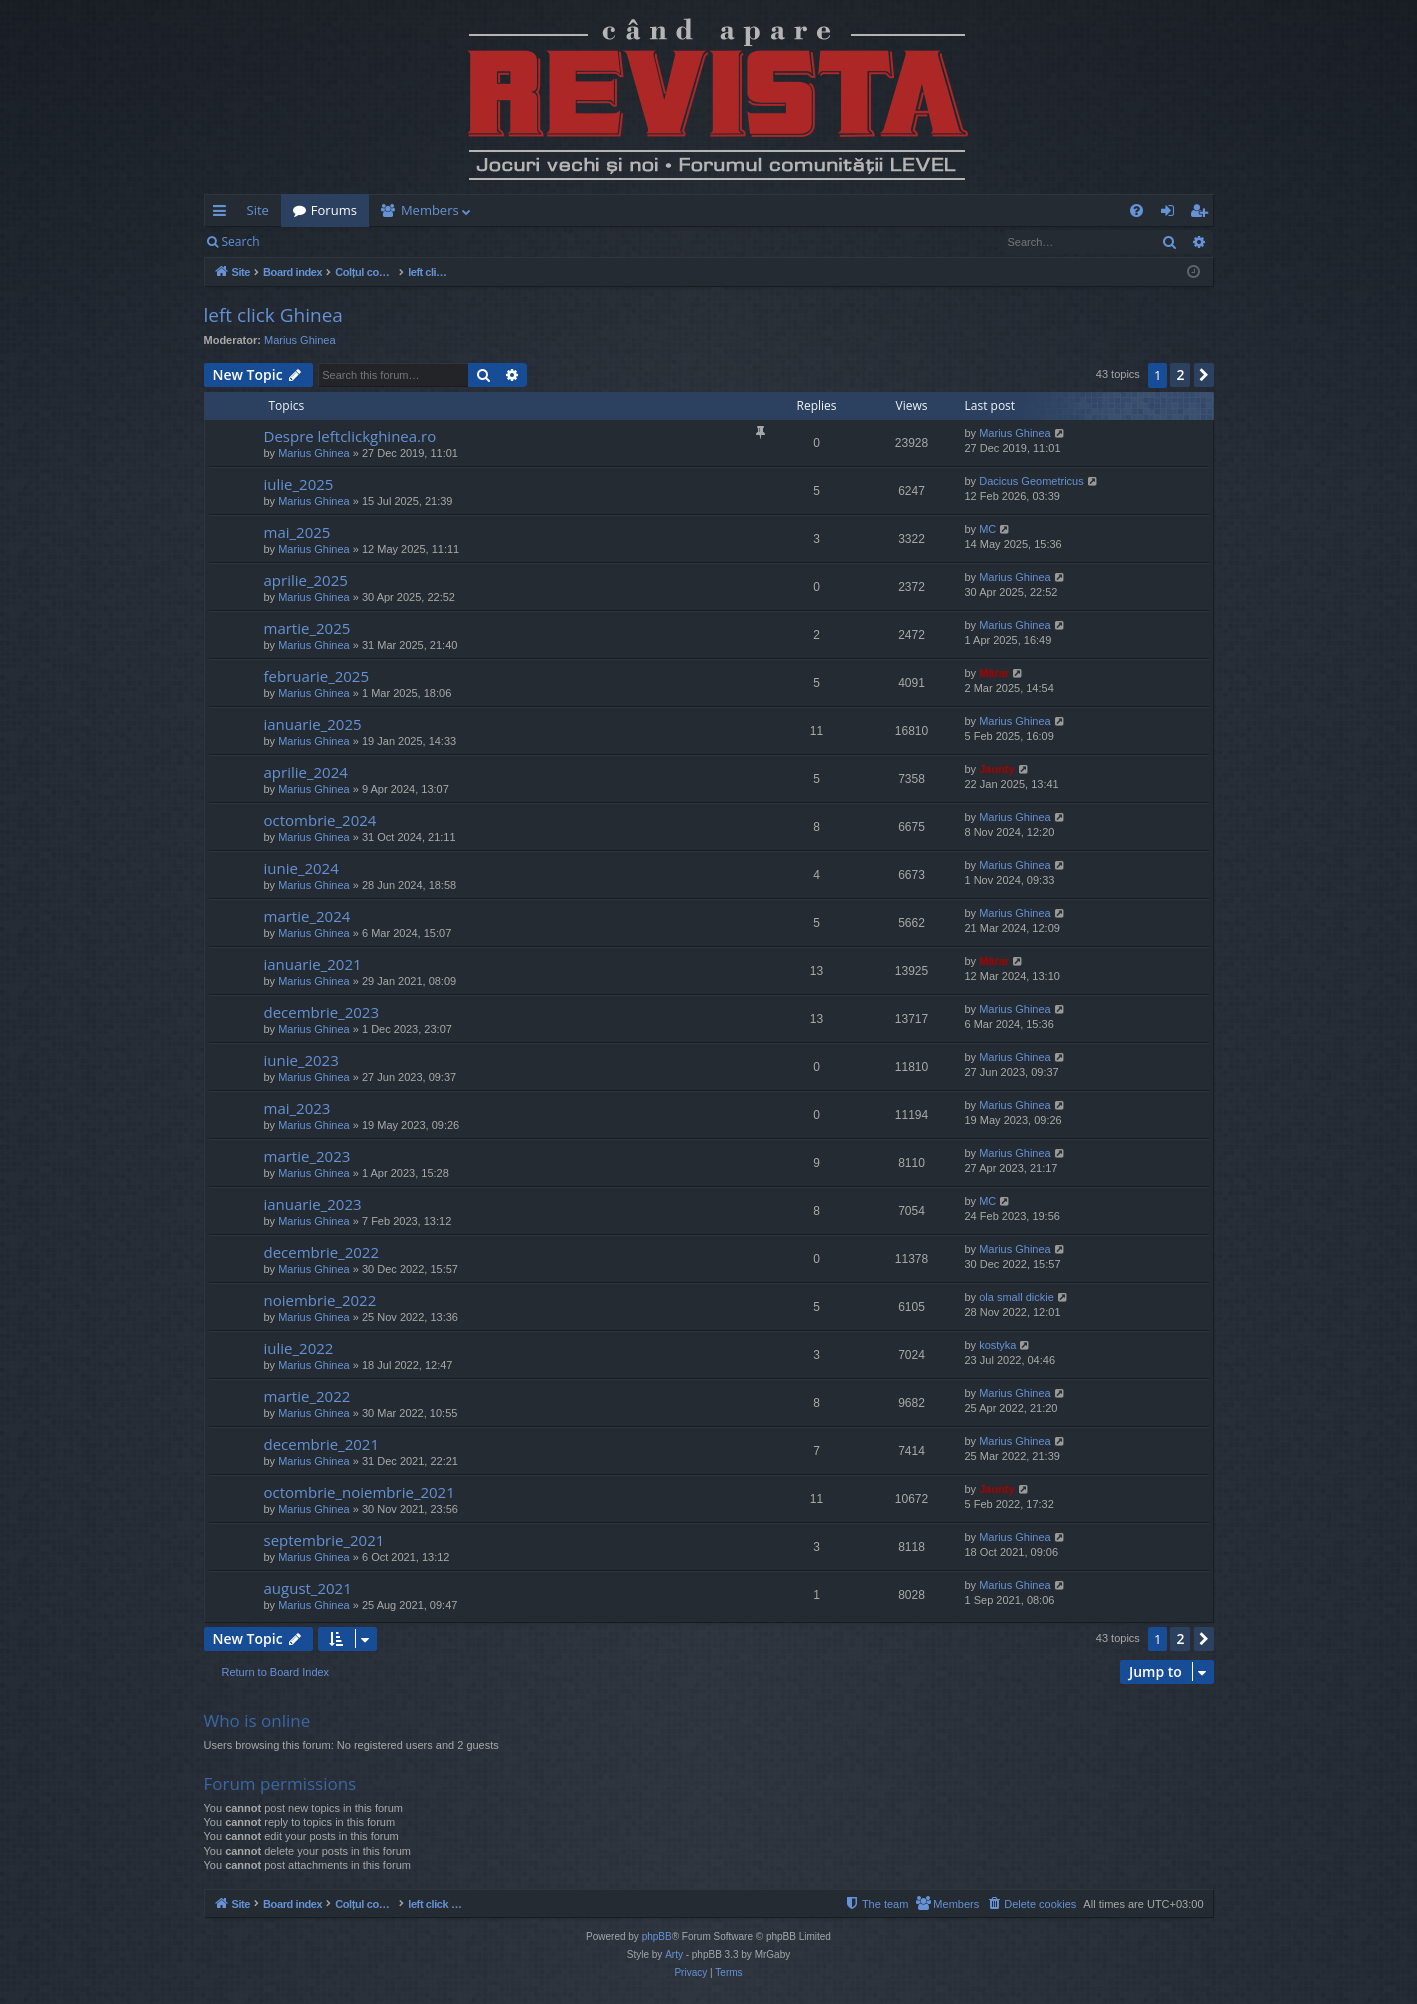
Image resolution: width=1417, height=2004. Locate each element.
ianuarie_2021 (313, 964)
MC (987, 529)
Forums (334, 210)
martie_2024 (307, 916)
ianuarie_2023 (313, 1204)
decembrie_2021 (322, 1444)
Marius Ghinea (300, 340)
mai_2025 (297, 532)
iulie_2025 (299, 484)
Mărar (994, 673)
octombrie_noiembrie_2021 (359, 1492)
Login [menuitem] (1171, 214)
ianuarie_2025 (313, 724)
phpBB (657, 1936)
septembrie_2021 (324, 1540)
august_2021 (308, 1588)
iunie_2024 (301, 868)
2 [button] (1180, 374)
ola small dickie (1016, 1297)
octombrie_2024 (320, 820)
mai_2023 (297, 1108)
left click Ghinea (273, 315)
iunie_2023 (301, 1060)
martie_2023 (307, 1156)
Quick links (223, 214)
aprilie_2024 (306, 772)
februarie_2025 (317, 676)
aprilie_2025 (306, 580)
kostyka (997, 1345)
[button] (1204, 375)
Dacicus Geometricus (1031, 481)
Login (303, 241)
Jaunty (996, 769)
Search (241, 241)
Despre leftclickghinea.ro (350, 436)
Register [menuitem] (1202, 214)
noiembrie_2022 (320, 1300)
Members (430, 210)
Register (370, 241)
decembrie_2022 (322, 1252)
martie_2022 (307, 1396)
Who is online (257, 1720)
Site (258, 210)
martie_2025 (307, 628)
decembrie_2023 (322, 1012)
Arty (674, 1954)
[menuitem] (826, 210)
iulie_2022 (299, 1348)
